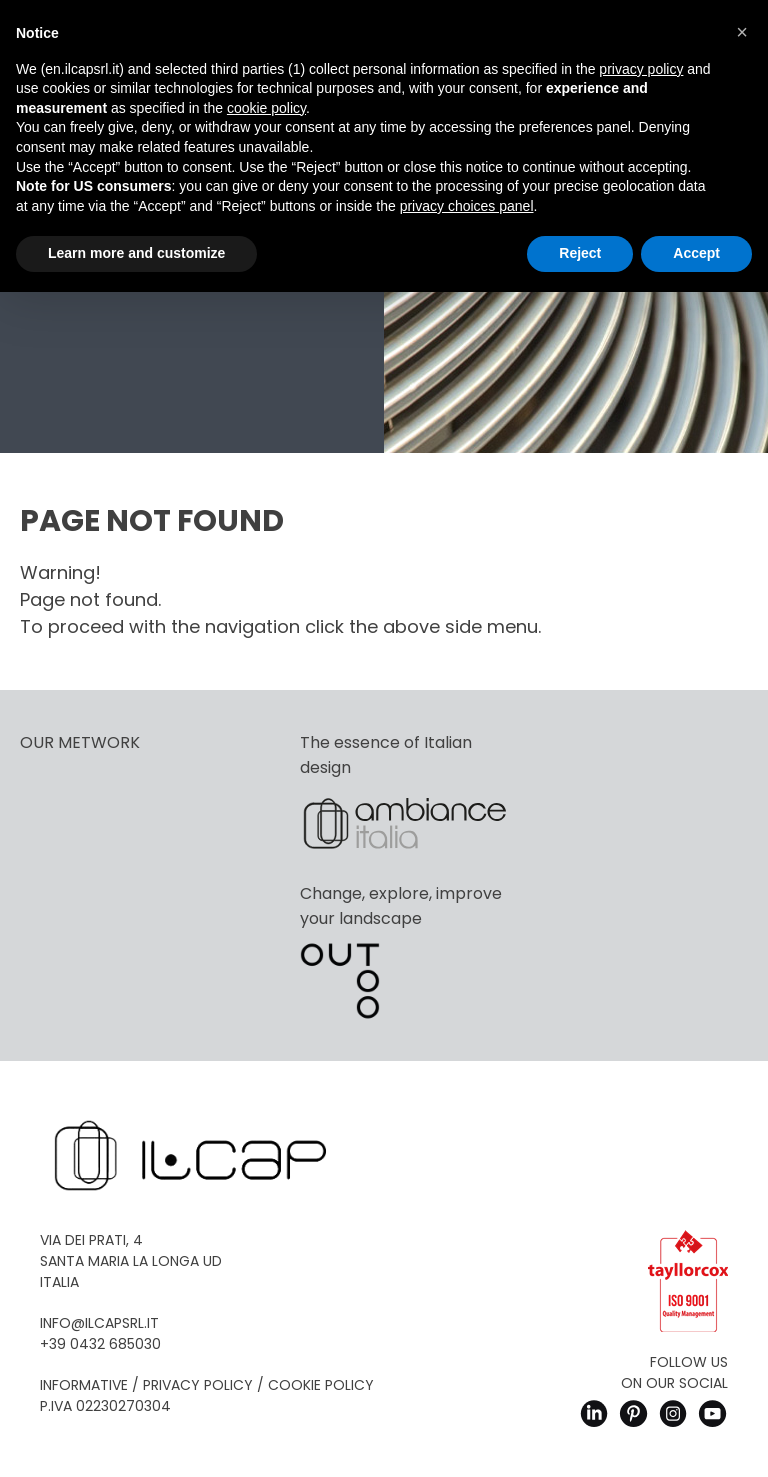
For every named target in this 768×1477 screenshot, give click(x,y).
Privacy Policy (198, 1385)
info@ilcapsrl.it (99, 1323)
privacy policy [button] (641, 69)
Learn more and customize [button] (136, 253)
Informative (84, 1385)
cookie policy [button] (266, 108)
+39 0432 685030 (100, 1344)
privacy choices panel (467, 206)
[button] (742, 32)
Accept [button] (696, 253)
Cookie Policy (321, 1385)
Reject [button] (580, 253)
